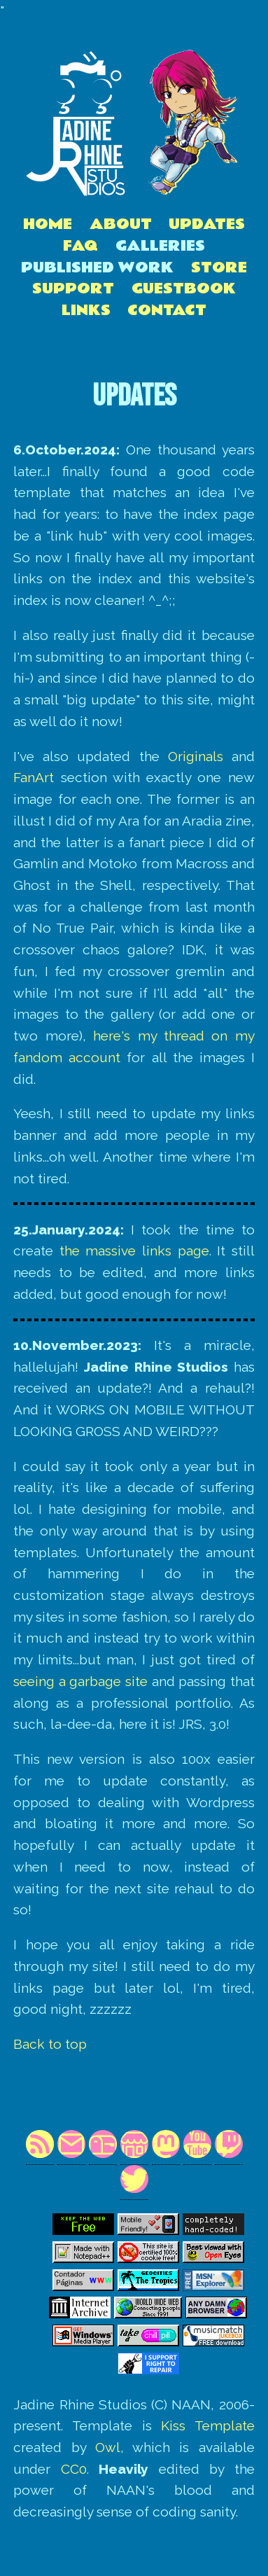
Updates (207, 224)
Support (73, 288)
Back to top (50, 2044)
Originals (195, 756)
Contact (166, 310)
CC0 (74, 2469)
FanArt (33, 777)
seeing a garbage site (80, 1681)
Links (86, 310)
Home (47, 224)
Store (219, 267)
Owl (107, 2447)
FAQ (80, 246)
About (121, 224)
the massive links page (134, 1250)
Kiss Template (208, 2425)
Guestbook (184, 288)
